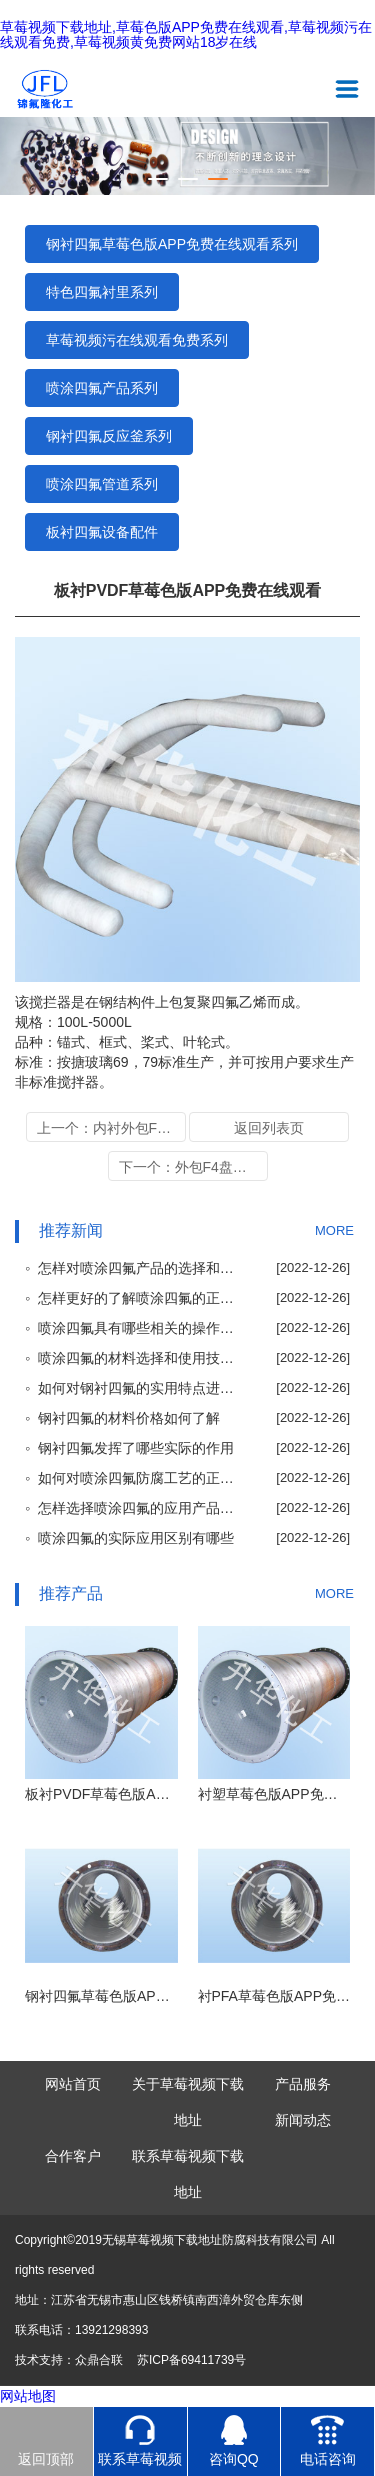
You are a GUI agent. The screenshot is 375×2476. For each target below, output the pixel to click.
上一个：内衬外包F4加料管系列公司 (111, 1128)
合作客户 (73, 2156)
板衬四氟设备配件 (102, 532)
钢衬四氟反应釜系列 (109, 436)
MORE (334, 1230)
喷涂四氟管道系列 (102, 484)
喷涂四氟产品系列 (102, 388)
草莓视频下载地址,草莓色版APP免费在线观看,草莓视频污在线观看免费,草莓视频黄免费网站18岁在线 (186, 35)
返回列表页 (269, 1128)
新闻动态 (303, 2120)
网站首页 (73, 2084)
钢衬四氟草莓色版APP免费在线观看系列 (172, 244)
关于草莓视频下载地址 (188, 2102)
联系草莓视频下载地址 (188, 2174)
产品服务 (303, 2084)
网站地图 (28, 2396)
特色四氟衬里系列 (102, 292)
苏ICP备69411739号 (191, 2360)
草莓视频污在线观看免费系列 (137, 340)
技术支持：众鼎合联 (69, 2360)
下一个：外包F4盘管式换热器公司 (193, 1167)
